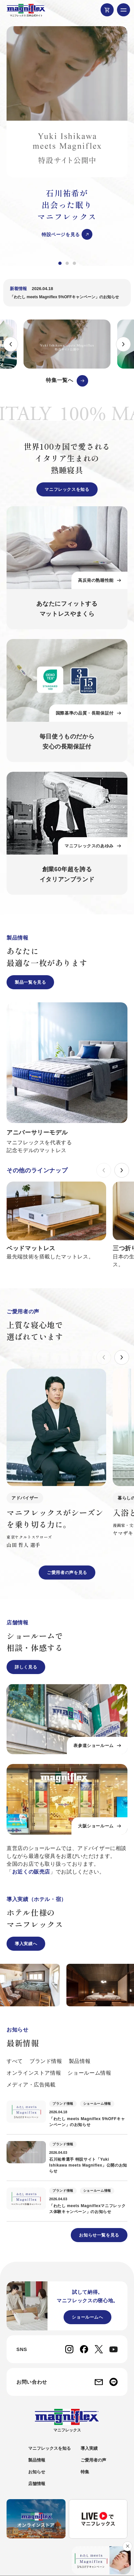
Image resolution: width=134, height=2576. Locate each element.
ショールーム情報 (89, 2073)
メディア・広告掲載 (31, 2084)
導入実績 (89, 2448)
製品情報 (80, 2061)
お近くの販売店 (31, 1872)
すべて (15, 2061)
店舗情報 (36, 2483)
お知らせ (36, 2471)
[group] (67, 133)
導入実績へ (26, 1943)
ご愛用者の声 (93, 2460)
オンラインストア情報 (34, 2073)
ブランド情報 (45, 2061)
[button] (60, 263)
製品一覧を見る (30, 982)
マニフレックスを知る (67, 489)
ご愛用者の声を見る (67, 1572)
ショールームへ (87, 2317)
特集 (85, 2471)
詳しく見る (26, 1667)
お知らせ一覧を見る (99, 2235)
